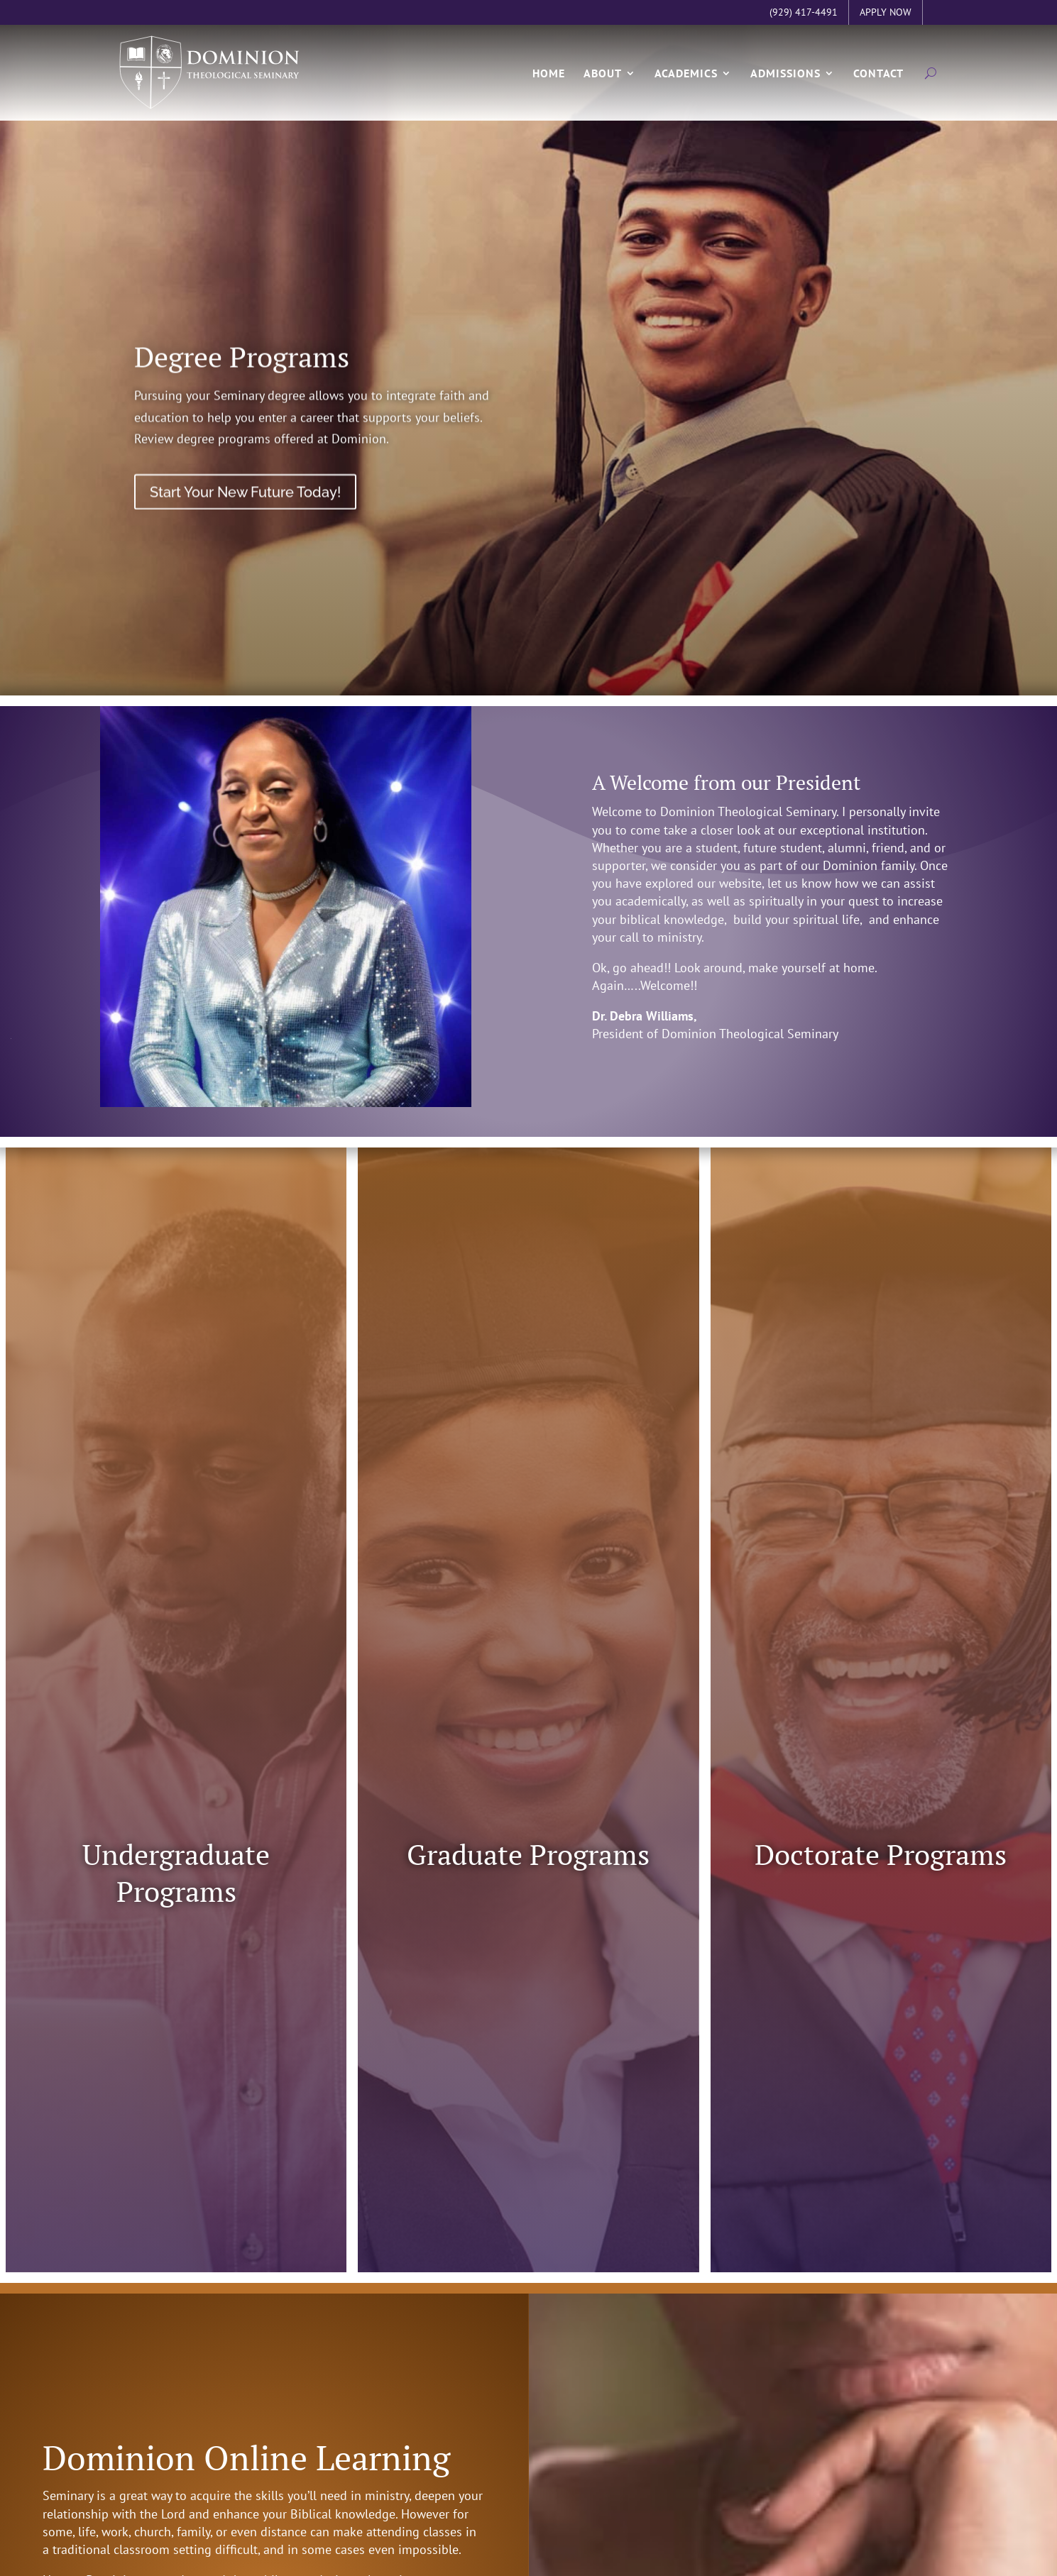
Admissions (785, 84)
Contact (878, 84)
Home (548, 84)
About (603, 84)
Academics (686, 84)
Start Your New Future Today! (245, 522)
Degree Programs (241, 386)
